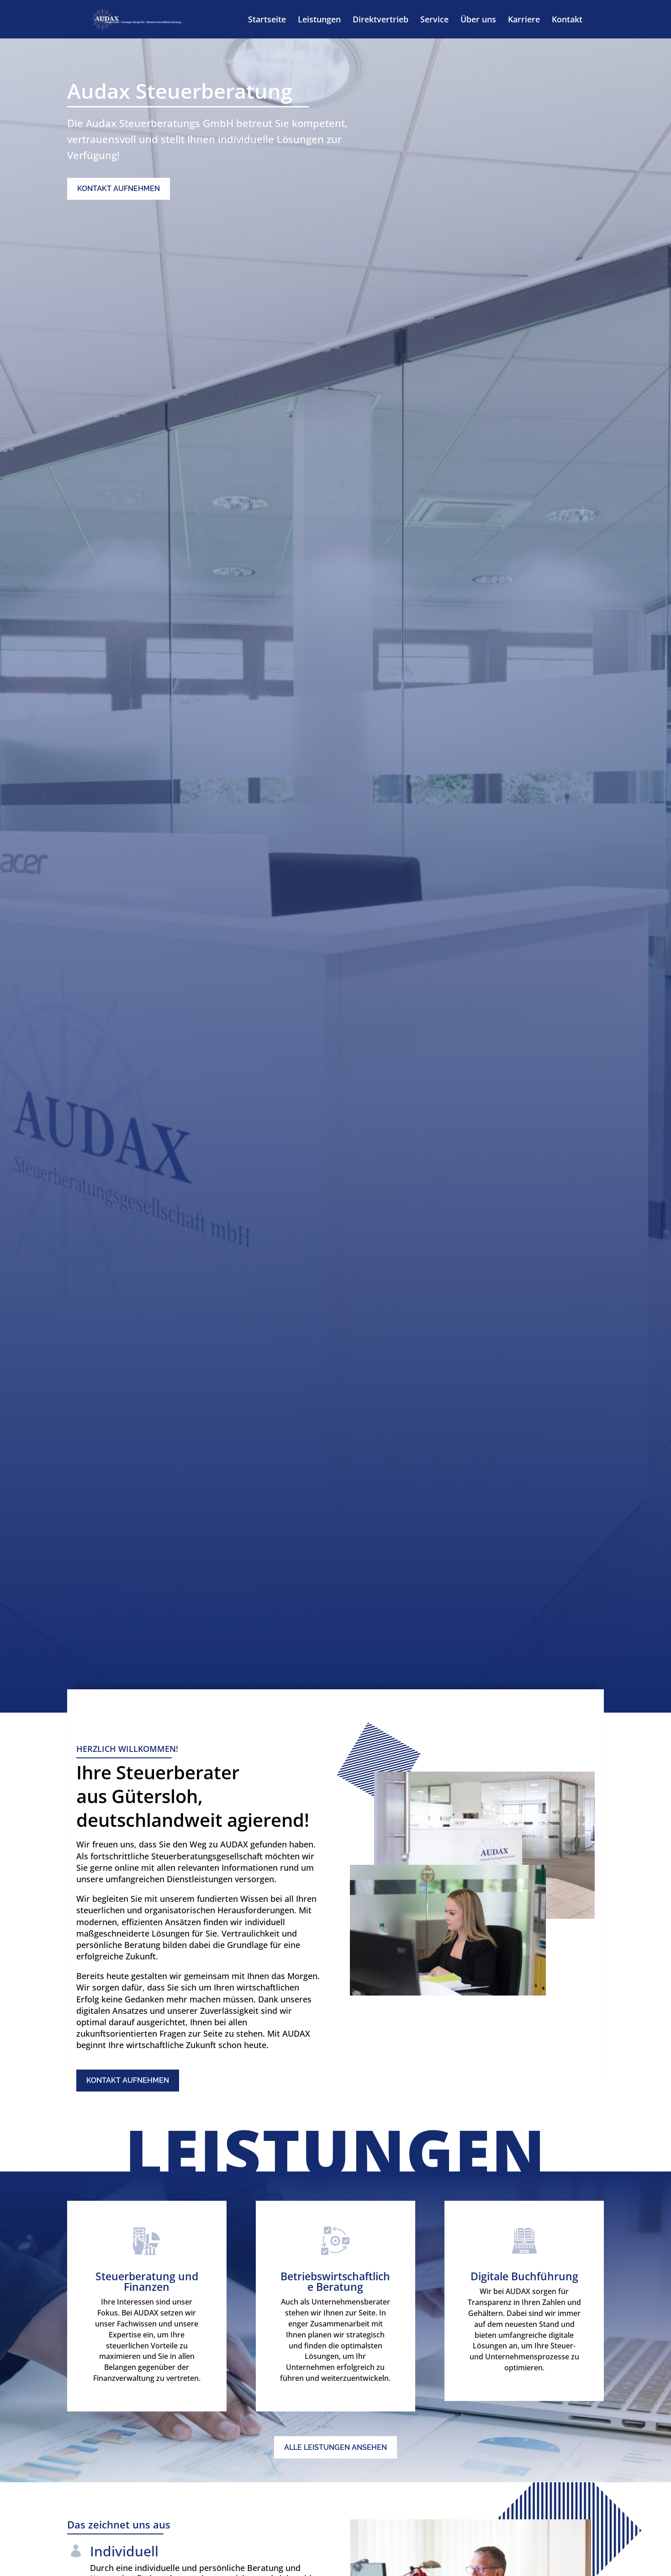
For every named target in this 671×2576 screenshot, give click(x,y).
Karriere (524, 20)
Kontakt (567, 20)
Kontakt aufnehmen (118, 188)
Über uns (478, 20)
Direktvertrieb (380, 20)
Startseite (267, 20)
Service (434, 20)
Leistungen (319, 20)
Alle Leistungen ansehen (335, 2447)
